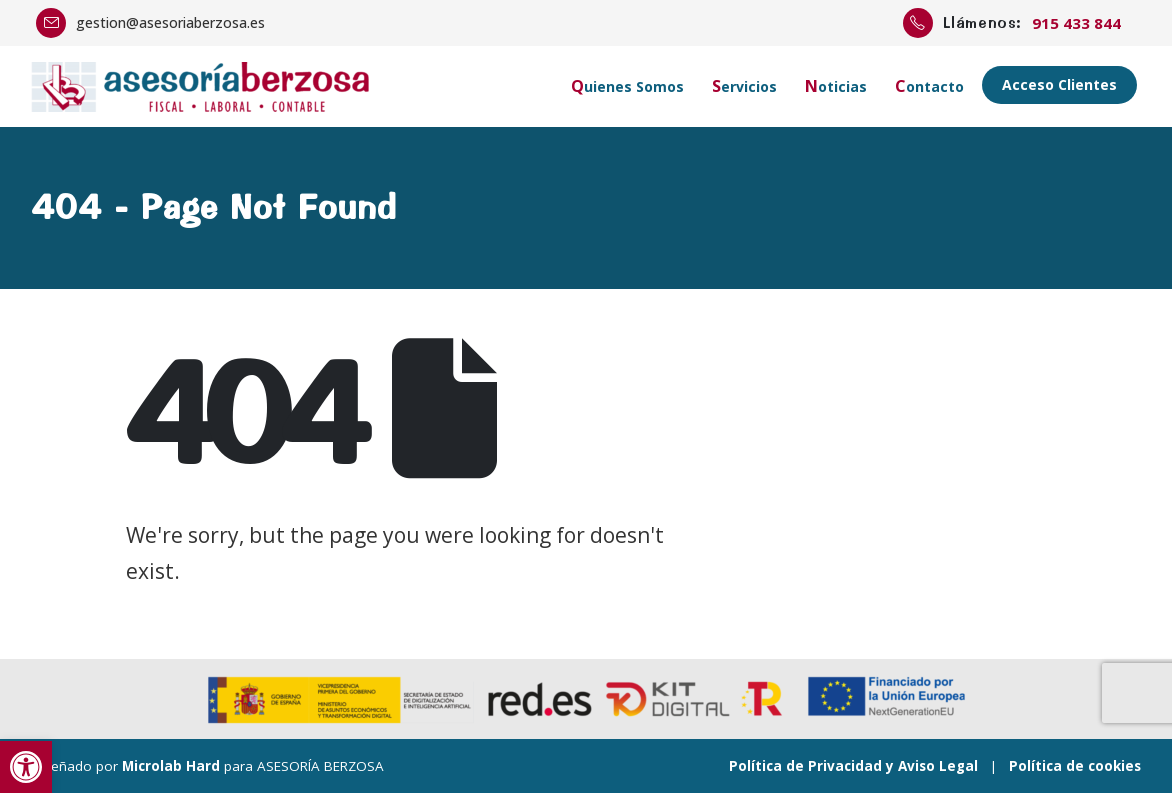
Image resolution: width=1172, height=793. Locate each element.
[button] (26, 767)
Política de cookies (1075, 766)
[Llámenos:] (1019, 23)
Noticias (836, 86)
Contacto (929, 86)
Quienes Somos (627, 86)
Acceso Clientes (1059, 84)
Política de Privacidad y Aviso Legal (853, 766)
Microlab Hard (171, 766)
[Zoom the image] (201, 74)
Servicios (744, 86)
